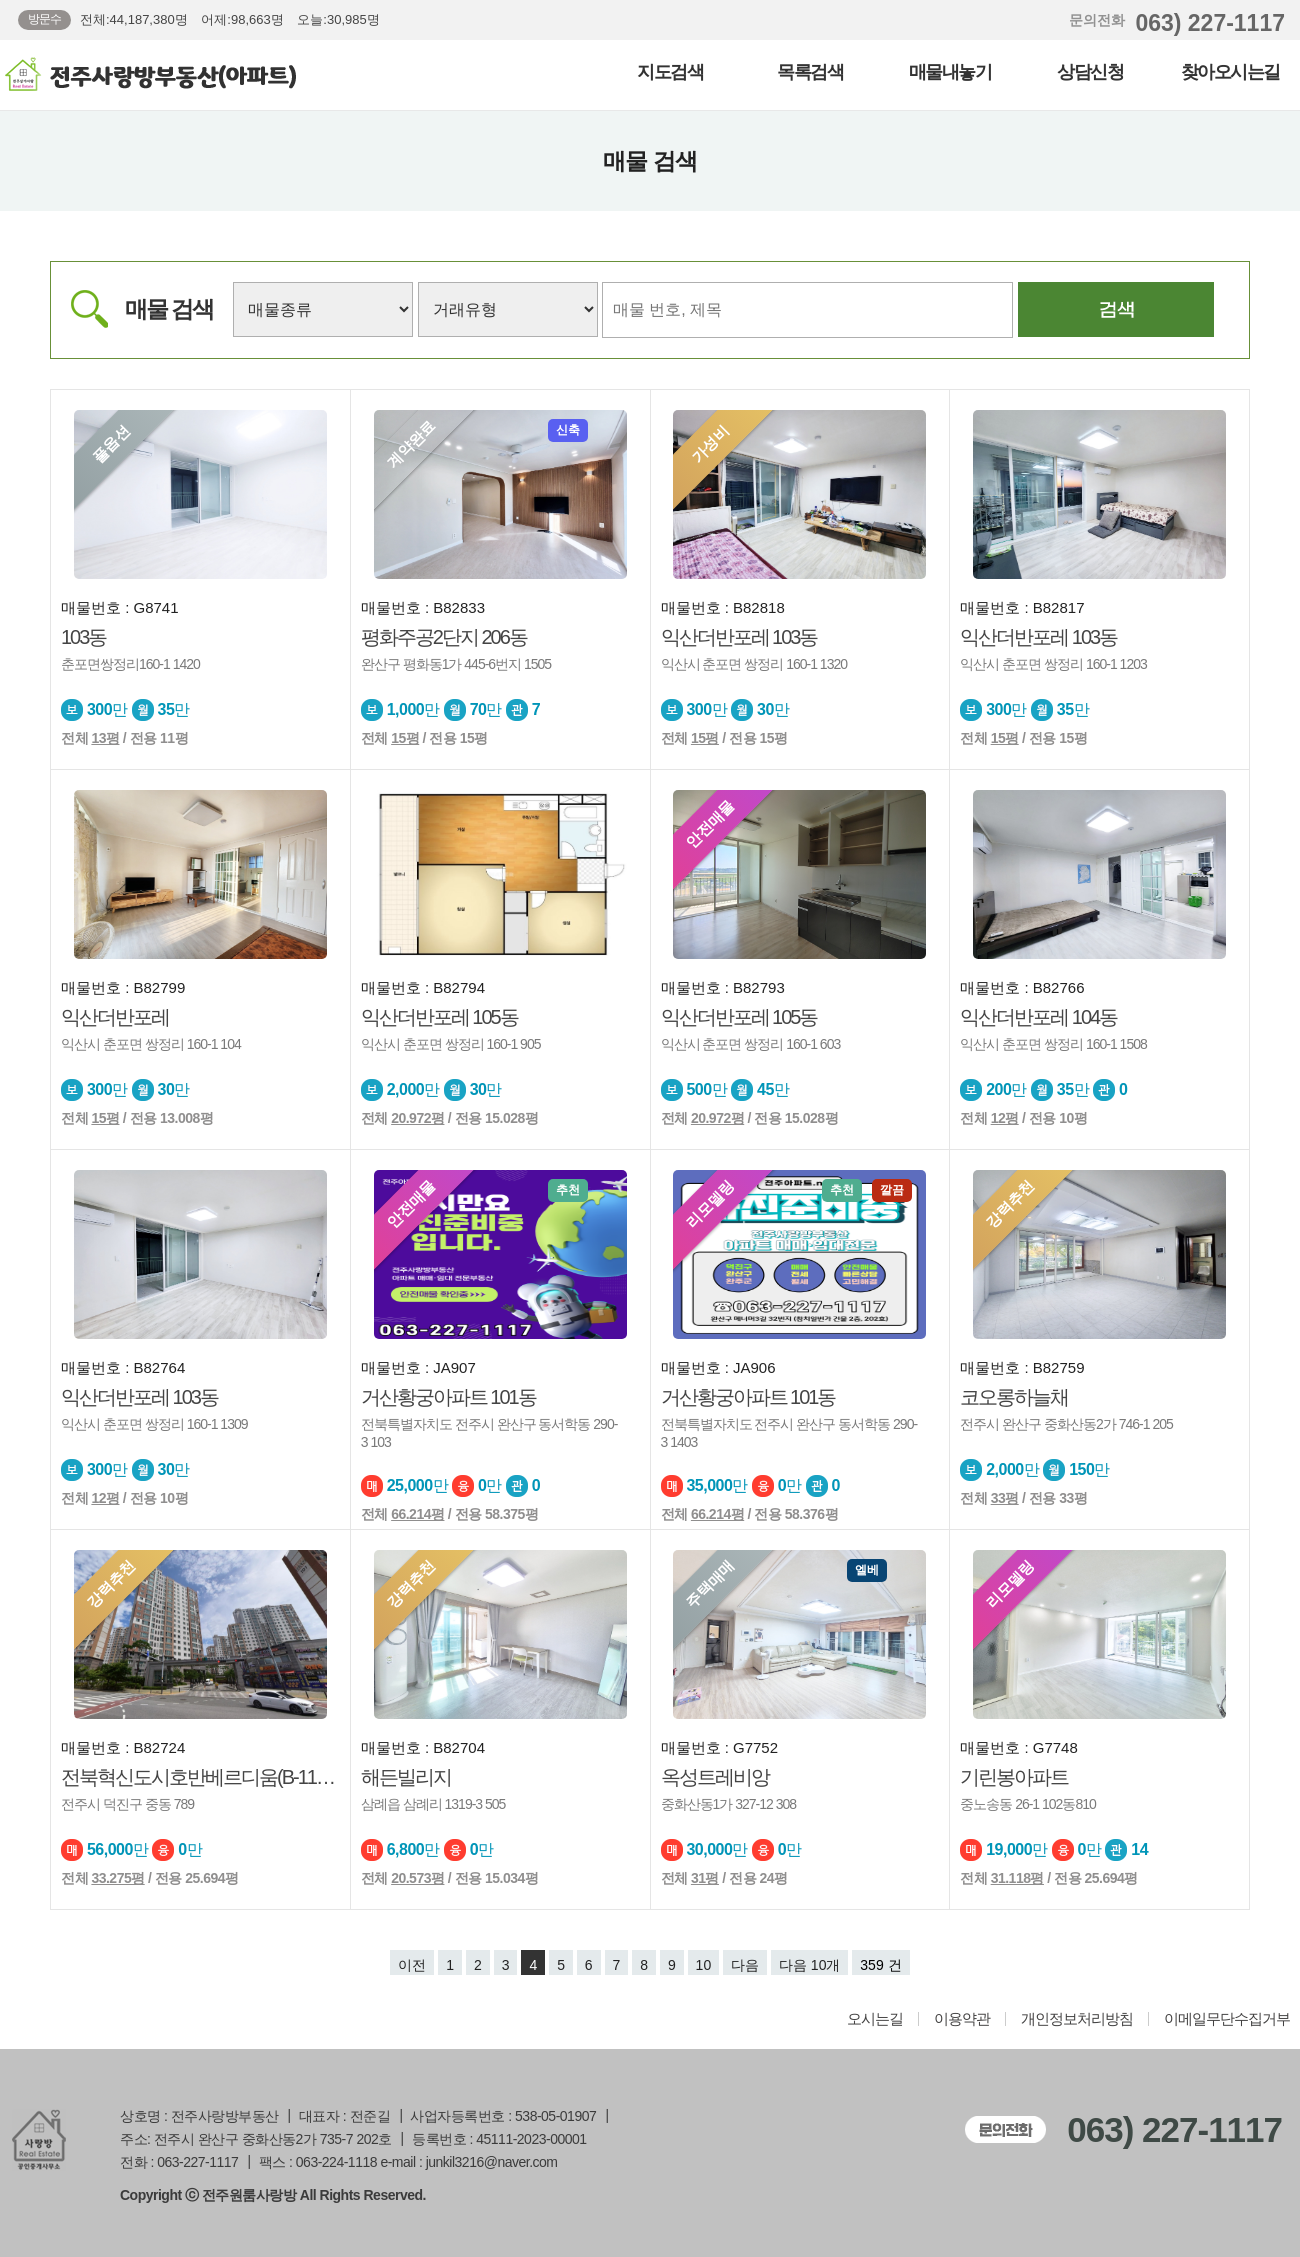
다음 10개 (809, 1965)
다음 (745, 1965)
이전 (412, 1965)
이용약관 (962, 2019)
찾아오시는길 (1230, 72)
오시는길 (875, 2019)
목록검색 (810, 72)
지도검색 (670, 72)
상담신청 (1090, 72)
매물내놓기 (950, 72)
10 (704, 1965)
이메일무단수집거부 (1227, 2019)
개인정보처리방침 (1077, 2019)
